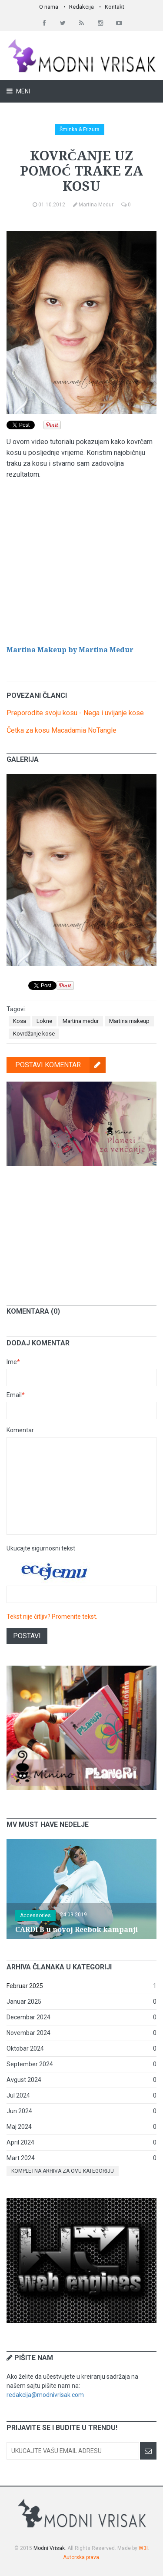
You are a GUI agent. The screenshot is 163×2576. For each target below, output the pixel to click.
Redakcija (81, 6)
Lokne (44, 1021)
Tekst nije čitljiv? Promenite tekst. (52, 1616)
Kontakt (114, 6)
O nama (48, 6)
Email (16, 1394)
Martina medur (81, 1021)
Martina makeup (129, 1021)
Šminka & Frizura (80, 129)
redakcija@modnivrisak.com (45, 2394)
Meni (22, 91)
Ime (13, 1361)
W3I (143, 2548)
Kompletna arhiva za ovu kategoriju (62, 2171)
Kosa (19, 1021)
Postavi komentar (60, 1065)
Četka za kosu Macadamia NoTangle (61, 730)
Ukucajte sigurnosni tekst (41, 1548)
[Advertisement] (82, 1229)
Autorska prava (81, 2557)
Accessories (35, 1915)
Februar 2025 (25, 1985)
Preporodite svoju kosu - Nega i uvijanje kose (75, 713)
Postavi (27, 1636)
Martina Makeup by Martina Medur (70, 650)
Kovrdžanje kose (34, 1033)
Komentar (20, 1430)
